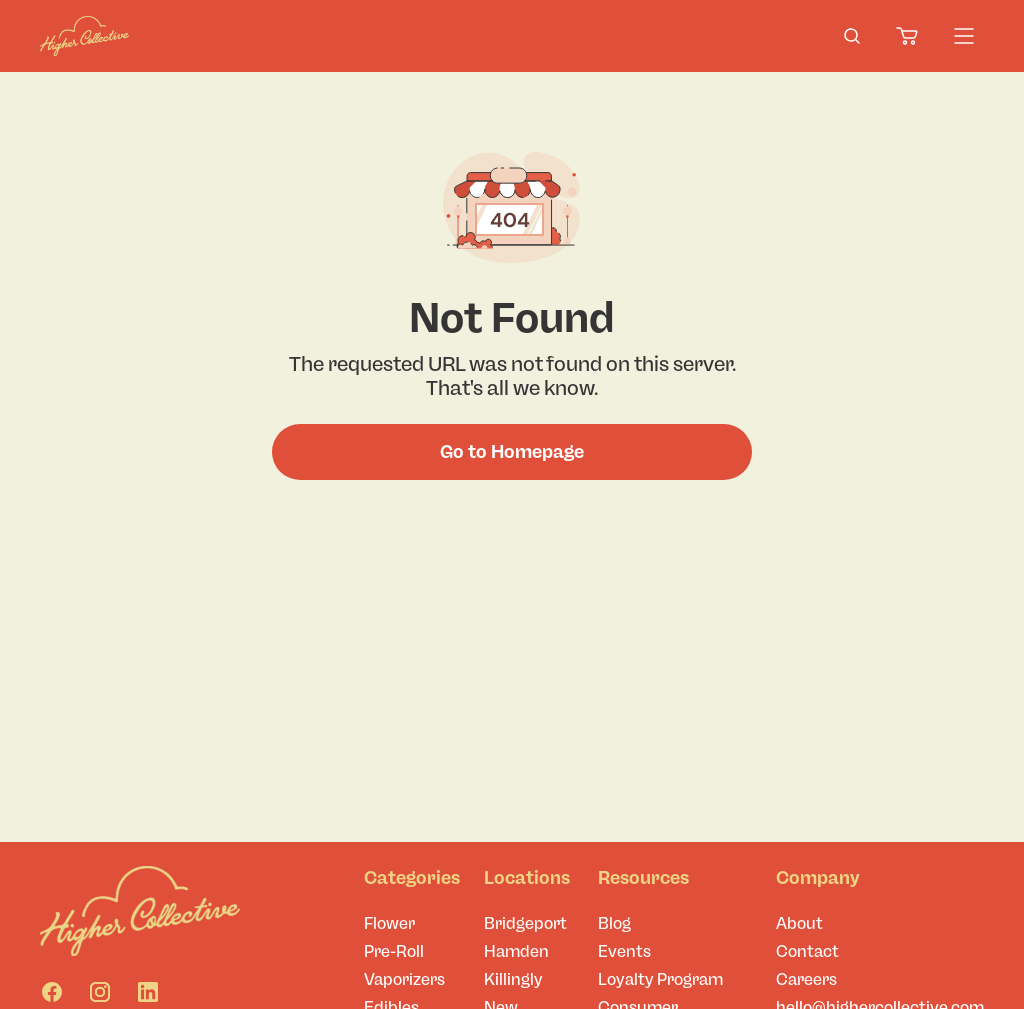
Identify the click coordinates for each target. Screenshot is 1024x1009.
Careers (806, 979)
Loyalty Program (660, 979)
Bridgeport (525, 923)
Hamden (516, 951)
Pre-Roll (394, 951)
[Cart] (908, 36)
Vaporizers (404, 979)
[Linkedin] (148, 992)
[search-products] (852, 36)
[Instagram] (100, 992)
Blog (614, 923)
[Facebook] (52, 992)
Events (624, 951)
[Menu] (964, 36)
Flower (389, 923)
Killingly (513, 979)
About (799, 923)
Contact (807, 951)
